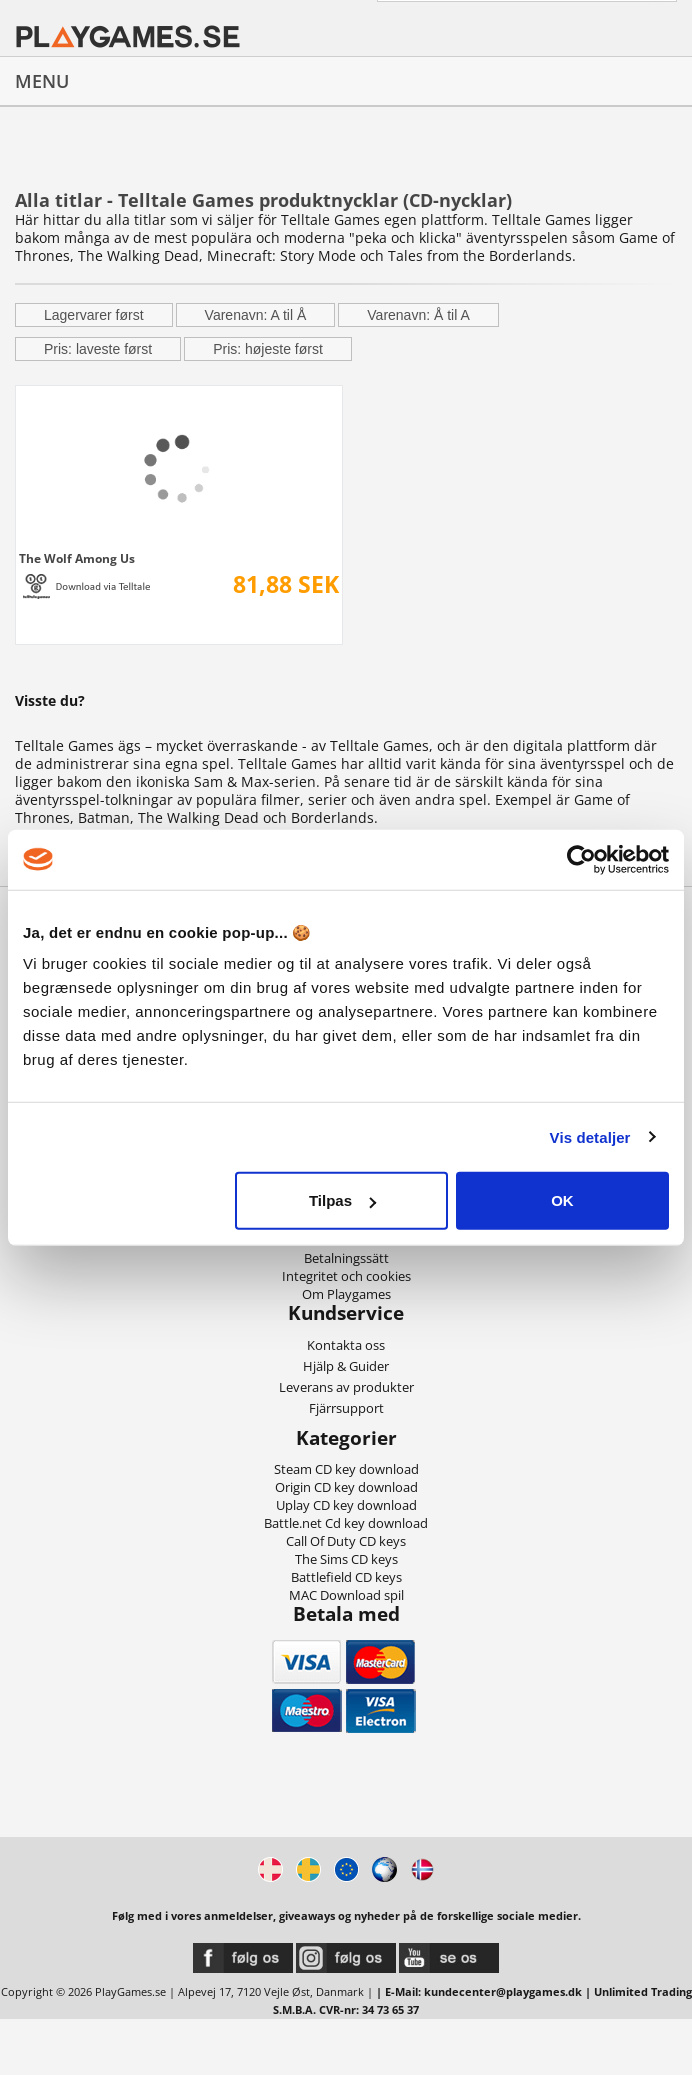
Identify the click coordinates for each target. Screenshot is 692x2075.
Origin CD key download (346, 1487)
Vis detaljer (590, 1136)
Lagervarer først (94, 315)
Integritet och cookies (346, 1276)
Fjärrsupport (346, 1408)
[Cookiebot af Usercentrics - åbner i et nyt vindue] (581, 859)
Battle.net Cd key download (346, 1523)
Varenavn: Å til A (418, 315)
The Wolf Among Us (77, 558)
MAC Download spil (346, 1595)
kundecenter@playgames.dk (503, 1991)
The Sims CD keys (346, 1559)
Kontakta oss (346, 1345)
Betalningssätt (346, 1258)
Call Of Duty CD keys (346, 1541)
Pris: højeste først (268, 349)
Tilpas (342, 1200)
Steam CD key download (346, 1469)
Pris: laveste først (98, 349)
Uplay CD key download (346, 1505)
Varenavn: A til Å (256, 315)
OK (562, 1200)
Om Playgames (346, 1294)
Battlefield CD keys (346, 1577)
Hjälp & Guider (346, 1366)
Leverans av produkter (346, 1387)
